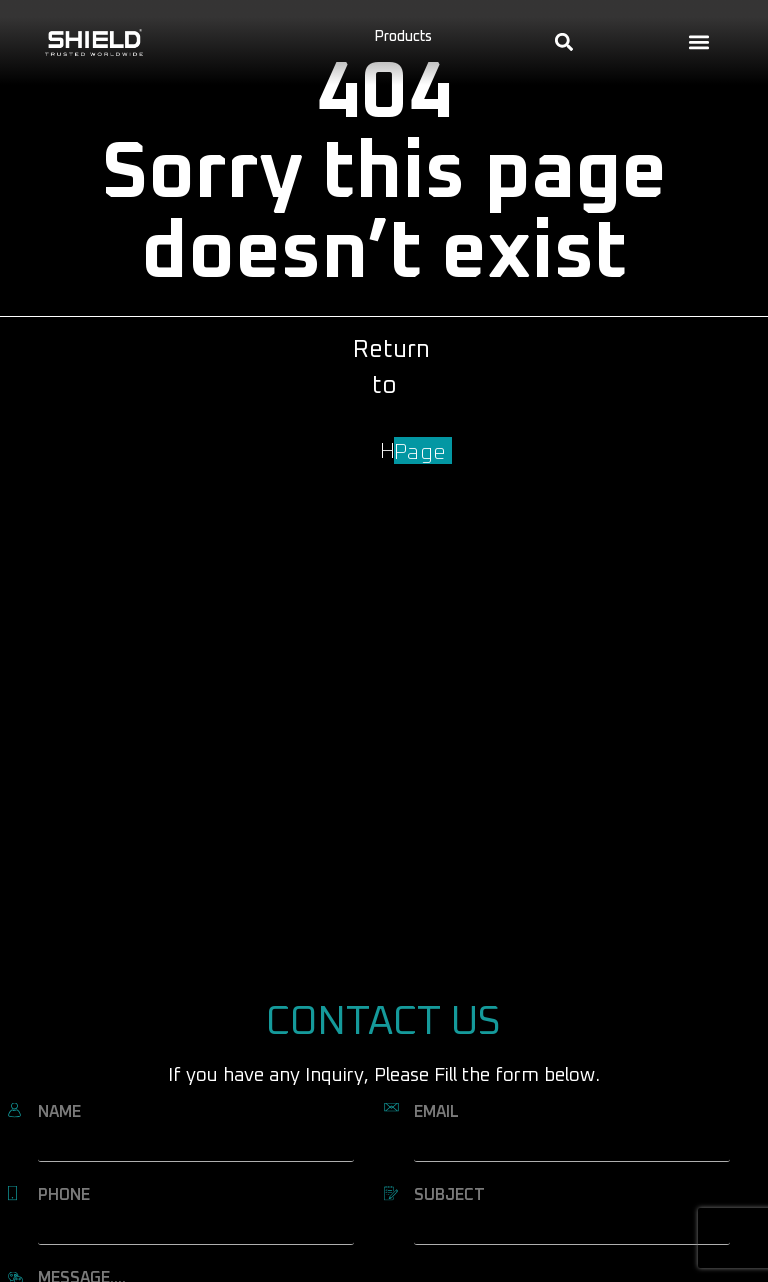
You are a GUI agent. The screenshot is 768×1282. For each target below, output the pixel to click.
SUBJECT (449, 1195)
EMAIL (436, 1112)
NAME (59, 1112)
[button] (699, 42)
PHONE (64, 1195)
